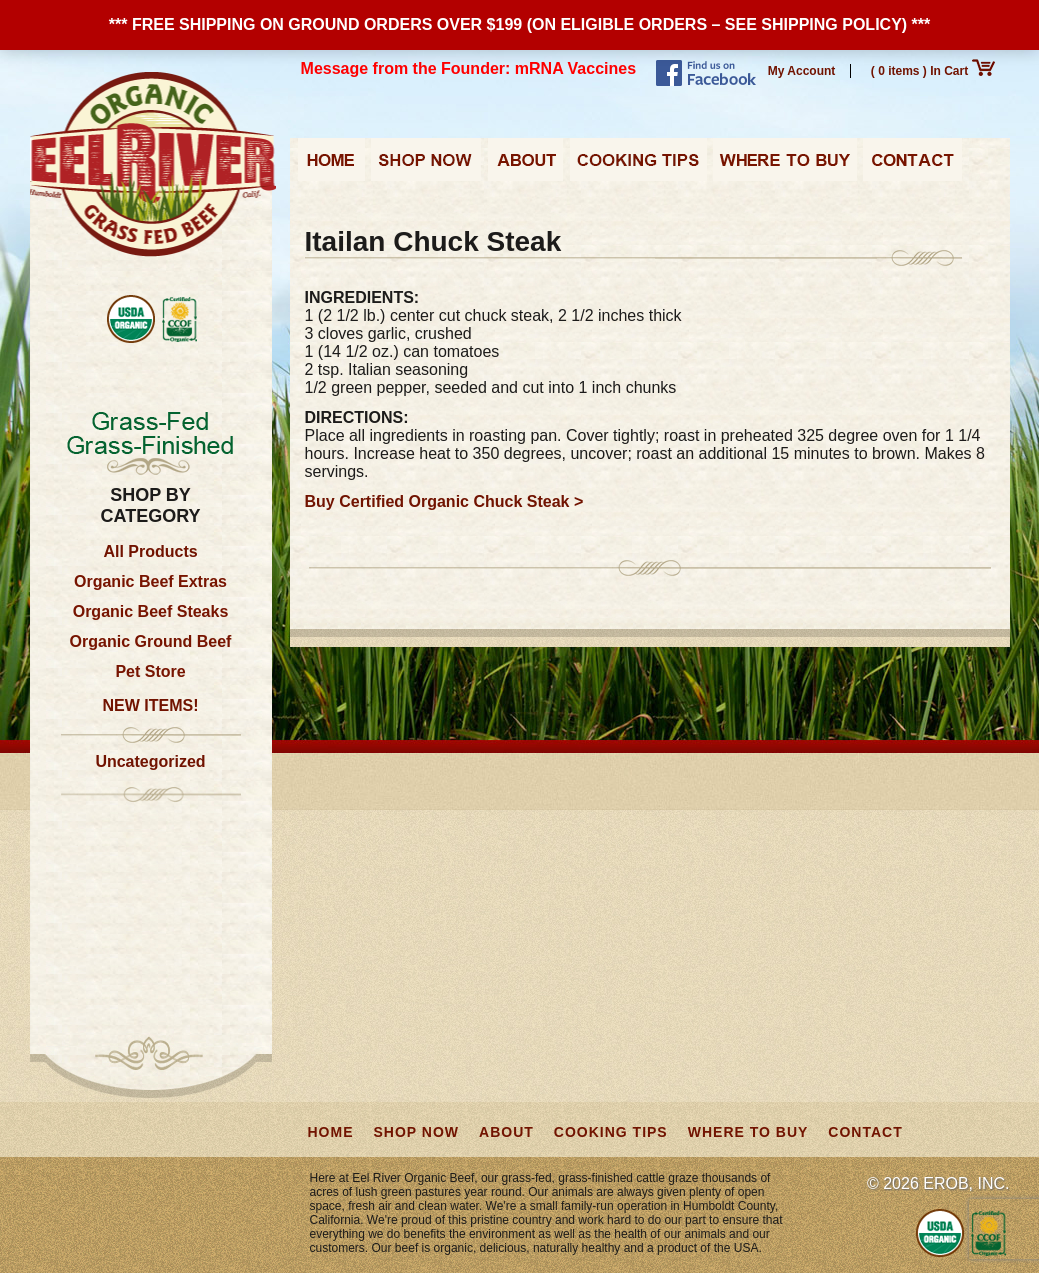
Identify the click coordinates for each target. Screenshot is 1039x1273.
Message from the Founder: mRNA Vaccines (469, 68)
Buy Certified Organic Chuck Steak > (444, 501)
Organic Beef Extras (150, 581)
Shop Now (426, 166)
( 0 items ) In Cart (933, 71)
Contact (912, 166)
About (525, 166)
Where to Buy (785, 166)
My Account (802, 71)
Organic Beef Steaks (151, 611)
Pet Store (150, 671)
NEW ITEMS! (151, 705)
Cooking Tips (638, 166)
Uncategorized (150, 761)
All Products (150, 551)
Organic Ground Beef (151, 641)
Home (331, 166)
